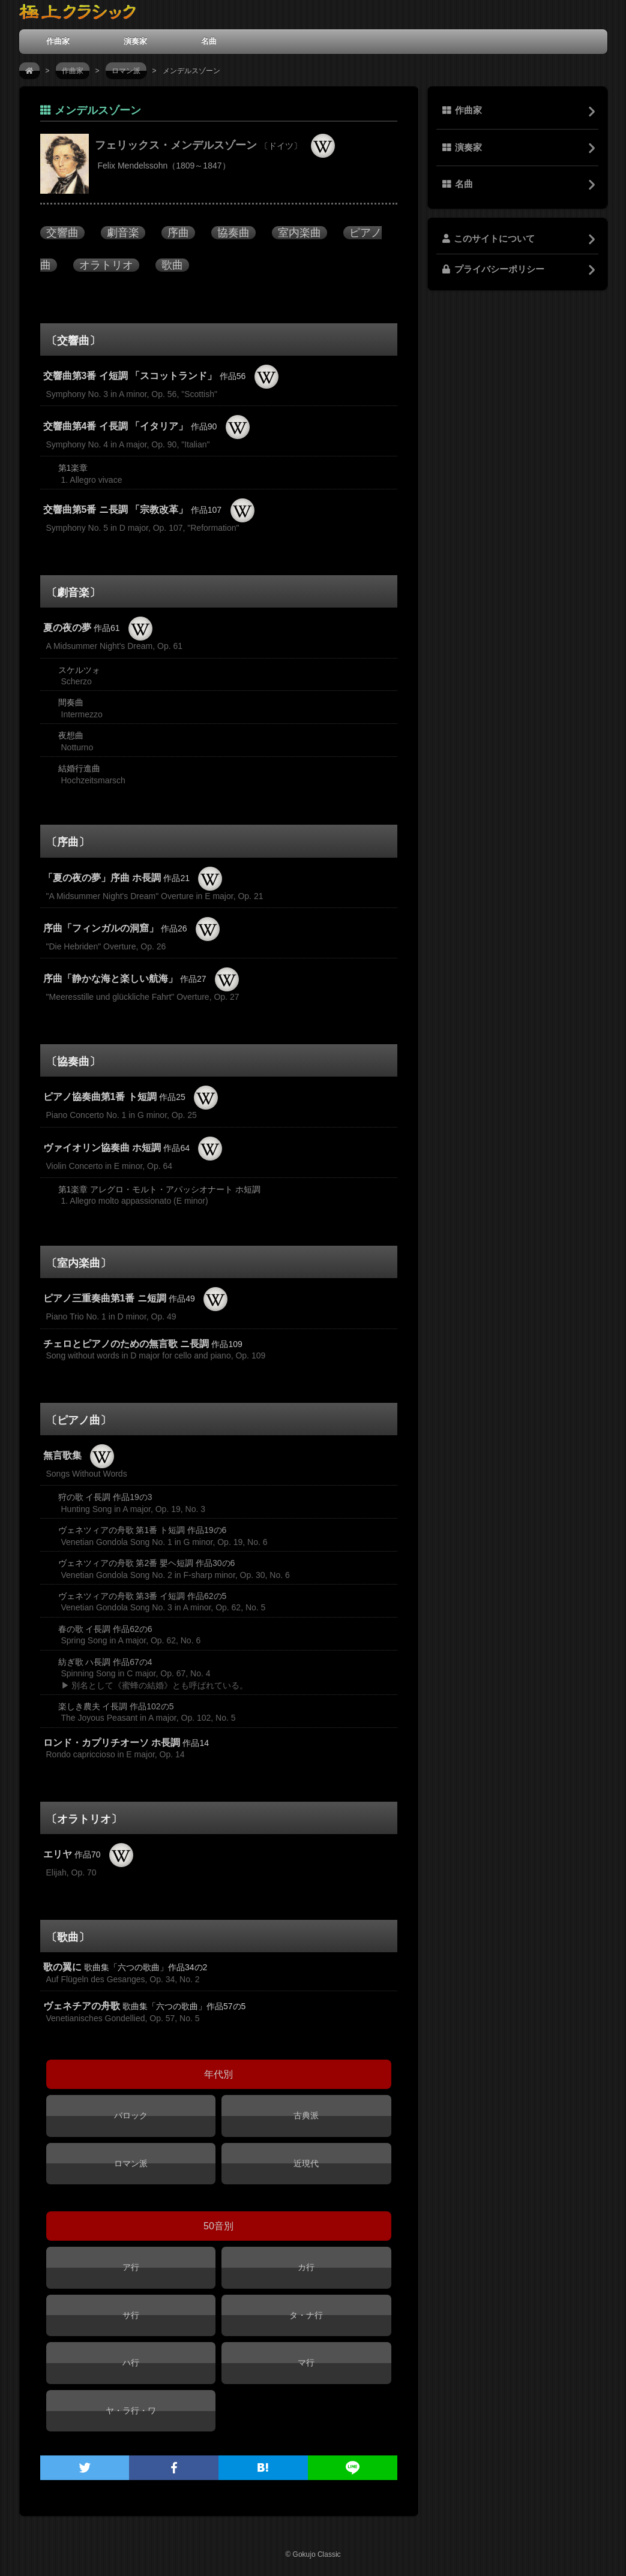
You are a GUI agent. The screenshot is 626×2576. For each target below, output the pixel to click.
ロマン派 (126, 71)
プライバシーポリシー (493, 269)
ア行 (130, 2267)
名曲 (209, 41)
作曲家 (58, 41)
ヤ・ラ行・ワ (131, 2410)
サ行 (130, 2315)
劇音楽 (123, 233)
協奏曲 (233, 233)
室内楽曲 (299, 233)
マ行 (306, 2362)
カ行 (306, 2267)
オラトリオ (106, 265)
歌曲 (172, 265)
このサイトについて (488, 239)
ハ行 (130, 2362)
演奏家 (135, 41)
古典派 (306, 2115)
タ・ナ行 (306, 2315)
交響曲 (62, 233)
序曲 (178, 233)
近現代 (306, 2163)
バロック (131, 2115)
